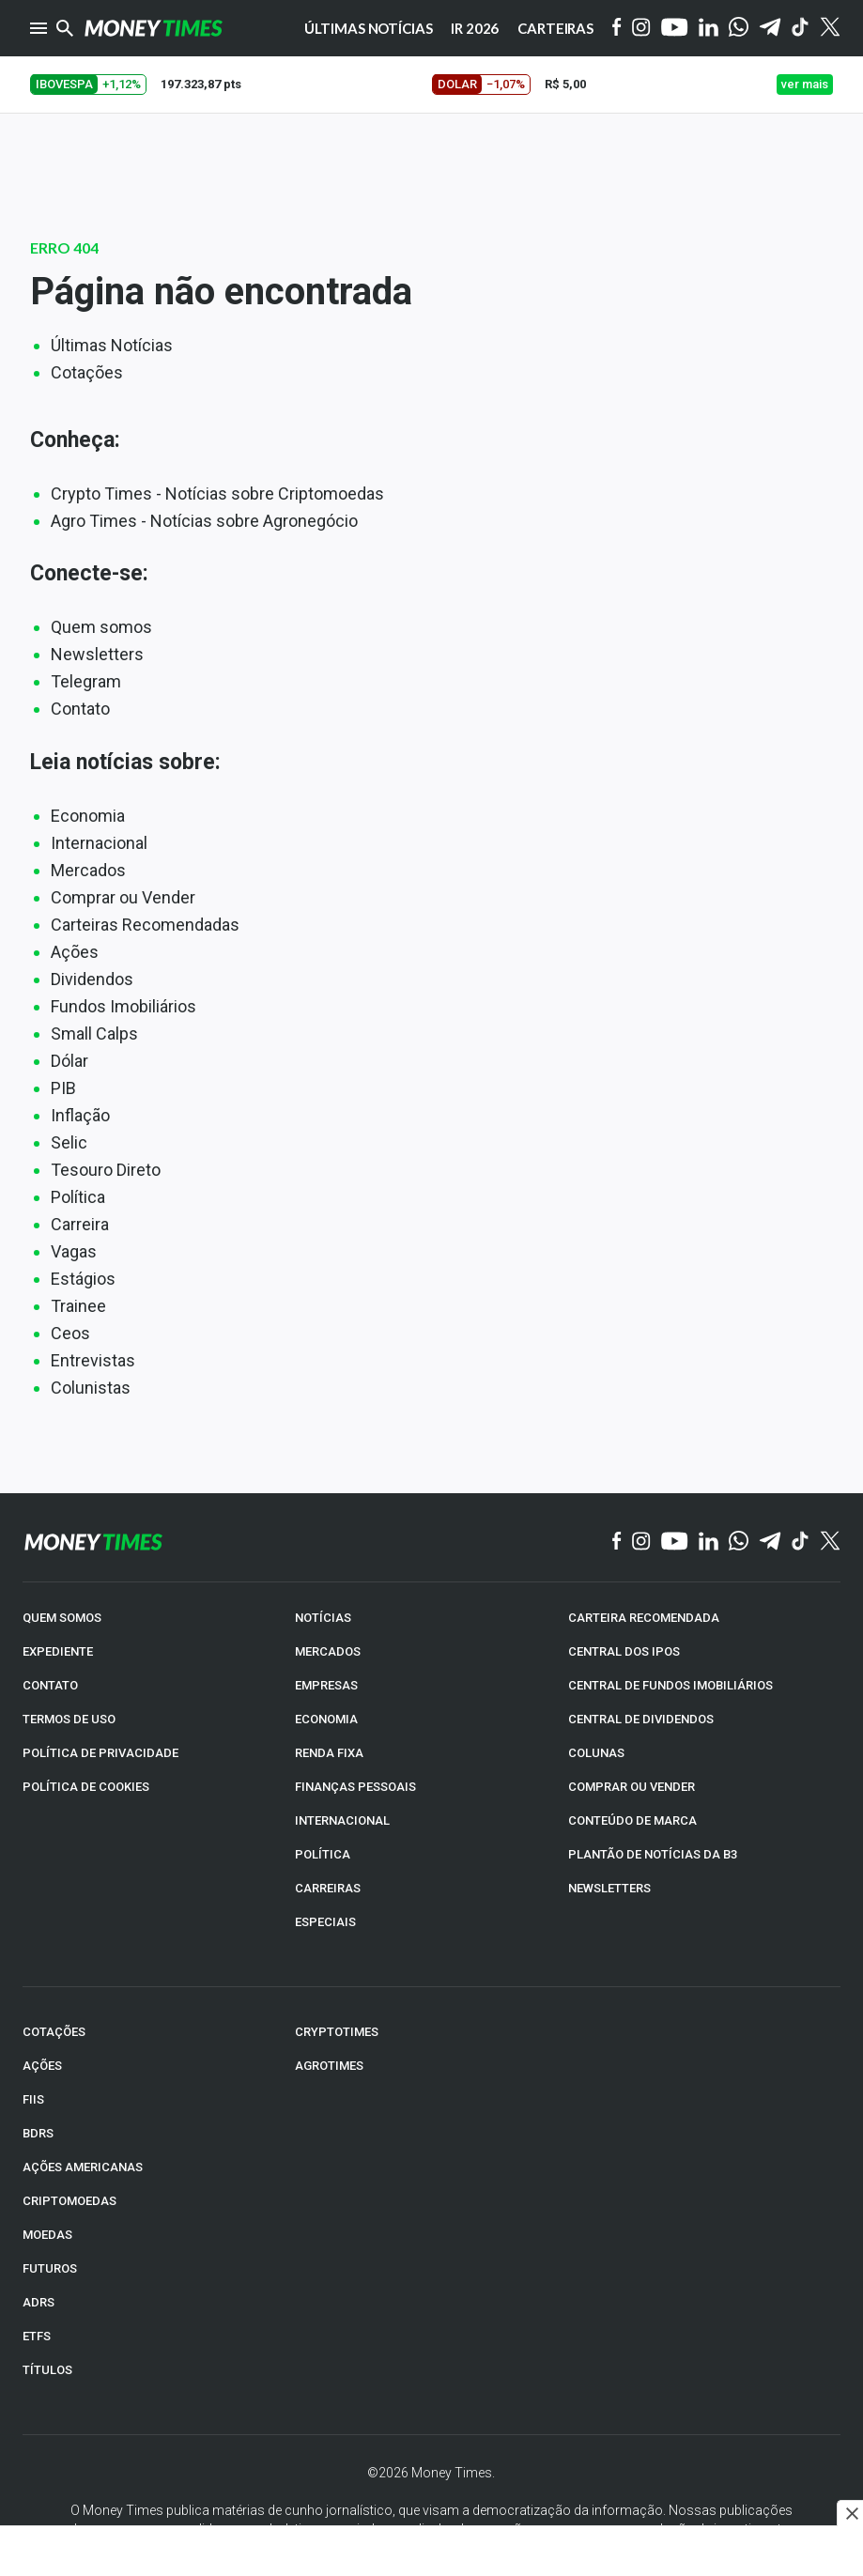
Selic (69, 1142)
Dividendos (92, 979)
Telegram (86, 681)
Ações (75, 952)
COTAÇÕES (54, 2032)
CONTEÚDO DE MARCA (632, 1820)
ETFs (37, 2336)
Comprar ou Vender (123, 897)
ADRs (38, 2302)
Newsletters (97, 654)
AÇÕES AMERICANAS (83, 2167)
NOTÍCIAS (323, 1618)
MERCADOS (328, 1651)
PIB (63, 1088)
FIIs (33, 2099)
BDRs (38, 2133)
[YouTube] (674, 28)
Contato (80, 708)
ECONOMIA (326, 1719)
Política (78, 1197)
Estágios (83, 1278)
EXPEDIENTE (58, 1651)
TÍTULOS (47, 2370)
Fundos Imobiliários (123, 1006)
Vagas (74, 1251)
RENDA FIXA (329, 1753)
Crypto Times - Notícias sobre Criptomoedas (217, 493)
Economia (88, 815)
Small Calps (94, 1033)
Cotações (87, 372)
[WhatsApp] (738, 28)
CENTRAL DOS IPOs (624, 1651)
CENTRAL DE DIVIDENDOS (641, 1719)
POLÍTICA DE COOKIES (86, 1787)
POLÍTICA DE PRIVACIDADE (100, 1753)
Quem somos (101, 627)
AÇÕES (42, 2066)
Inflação (80, 1115)
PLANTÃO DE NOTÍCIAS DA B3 (652, 1854)
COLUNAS (596, 1753)
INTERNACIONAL (342, 1820)
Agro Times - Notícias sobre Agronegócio (204, 521)
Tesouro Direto (106, 1170)
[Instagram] (641, 28)
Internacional (99, 843)
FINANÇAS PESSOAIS (355, 1787)
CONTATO (50, 1685)
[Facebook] (617, 28)
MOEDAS (47, 2235)
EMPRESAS (326, 1685)
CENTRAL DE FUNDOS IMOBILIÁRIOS (670, 1685)
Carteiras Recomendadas (145, 924)
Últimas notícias (368, 28)
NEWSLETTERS (609, 1888)
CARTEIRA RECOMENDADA (643, 1618)
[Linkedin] (708, 28)
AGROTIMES (329, 2066)
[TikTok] (800, 1542)
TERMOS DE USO (69, 1719)
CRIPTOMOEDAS (69, 2201)
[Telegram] (770, 28)
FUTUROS (50, 2268)
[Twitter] (830, 28)
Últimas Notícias (112, 345)
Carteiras (555, 28)
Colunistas (91, 1387)
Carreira (80, 1224)
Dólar (69, 1061)
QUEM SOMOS (62, 1618)
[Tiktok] (800, 28)
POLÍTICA (322, 1854)
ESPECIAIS (325, 1922)
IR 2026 (475, 28)
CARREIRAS (328, 1888)
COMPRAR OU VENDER (631, 1787)
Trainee (78, 1306)
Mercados (88, 870)
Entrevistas (93, 1360)
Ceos (70, 1333)
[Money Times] (153, 28)
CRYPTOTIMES (336, 2032)
